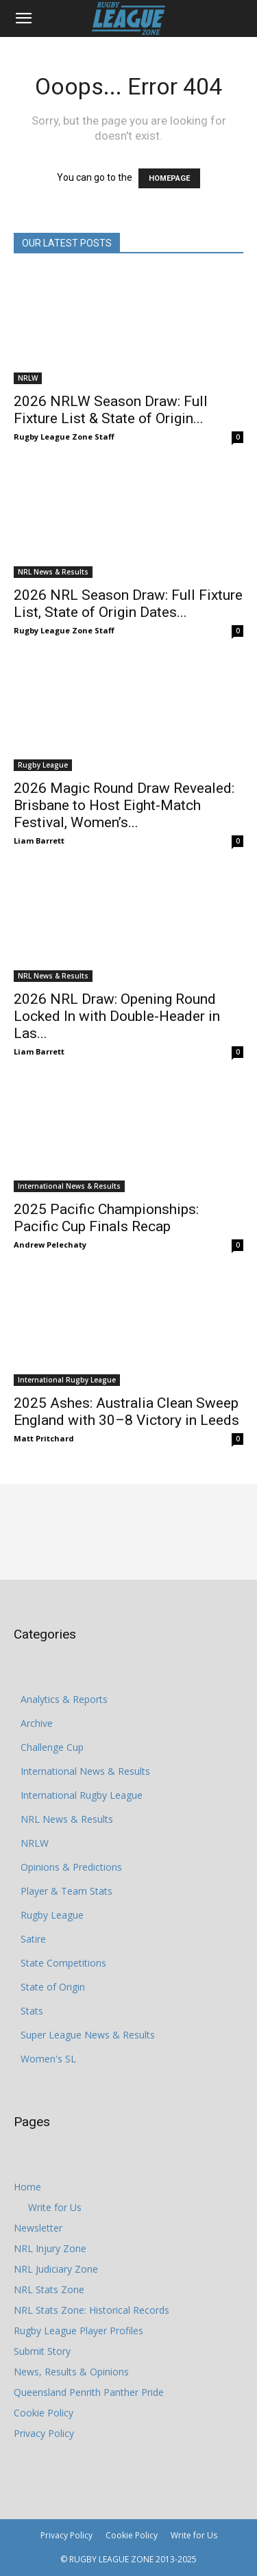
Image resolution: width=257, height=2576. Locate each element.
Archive (37, 1723)
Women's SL (48, 2058)
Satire (33, 1938)
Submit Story (42, 2351)
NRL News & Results (53, 572)
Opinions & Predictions (71, 1866)
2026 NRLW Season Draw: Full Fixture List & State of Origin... (111, 410)
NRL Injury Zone (50, 2248)
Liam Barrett (39, 840)
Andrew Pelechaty (50, 1244)
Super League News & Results (88, 2034)
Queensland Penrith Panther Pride (89, 2392)
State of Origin (53, 1986)
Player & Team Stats (66, 1890)
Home (27, 2186)
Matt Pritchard (44, 1438)
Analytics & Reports (64, 1699)
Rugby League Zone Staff (64, 436)
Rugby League (43, 765)
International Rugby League (67, 1380)
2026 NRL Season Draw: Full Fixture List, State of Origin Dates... (128, 603)
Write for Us (55, 2207)
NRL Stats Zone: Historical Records (91, 2309)
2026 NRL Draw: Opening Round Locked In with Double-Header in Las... (117, 1016)
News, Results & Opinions (71, 2371)
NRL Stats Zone (49, 2289)
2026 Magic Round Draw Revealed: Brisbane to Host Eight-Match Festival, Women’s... (124, 805)
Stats (32, 2010)
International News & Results (69, 1186)
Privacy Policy (44, 2433)
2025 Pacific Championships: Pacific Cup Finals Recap (106, 1218)
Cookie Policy (43, 2412)
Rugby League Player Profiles (78, 2330)
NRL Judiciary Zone (56, 2268)
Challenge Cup (52, 1747)
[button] (23, 18)
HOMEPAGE (169, 178)
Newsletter (38, 2227)
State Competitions (63, 1962)
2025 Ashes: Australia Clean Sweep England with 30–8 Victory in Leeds (126, 1411)
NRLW (28, 378)
